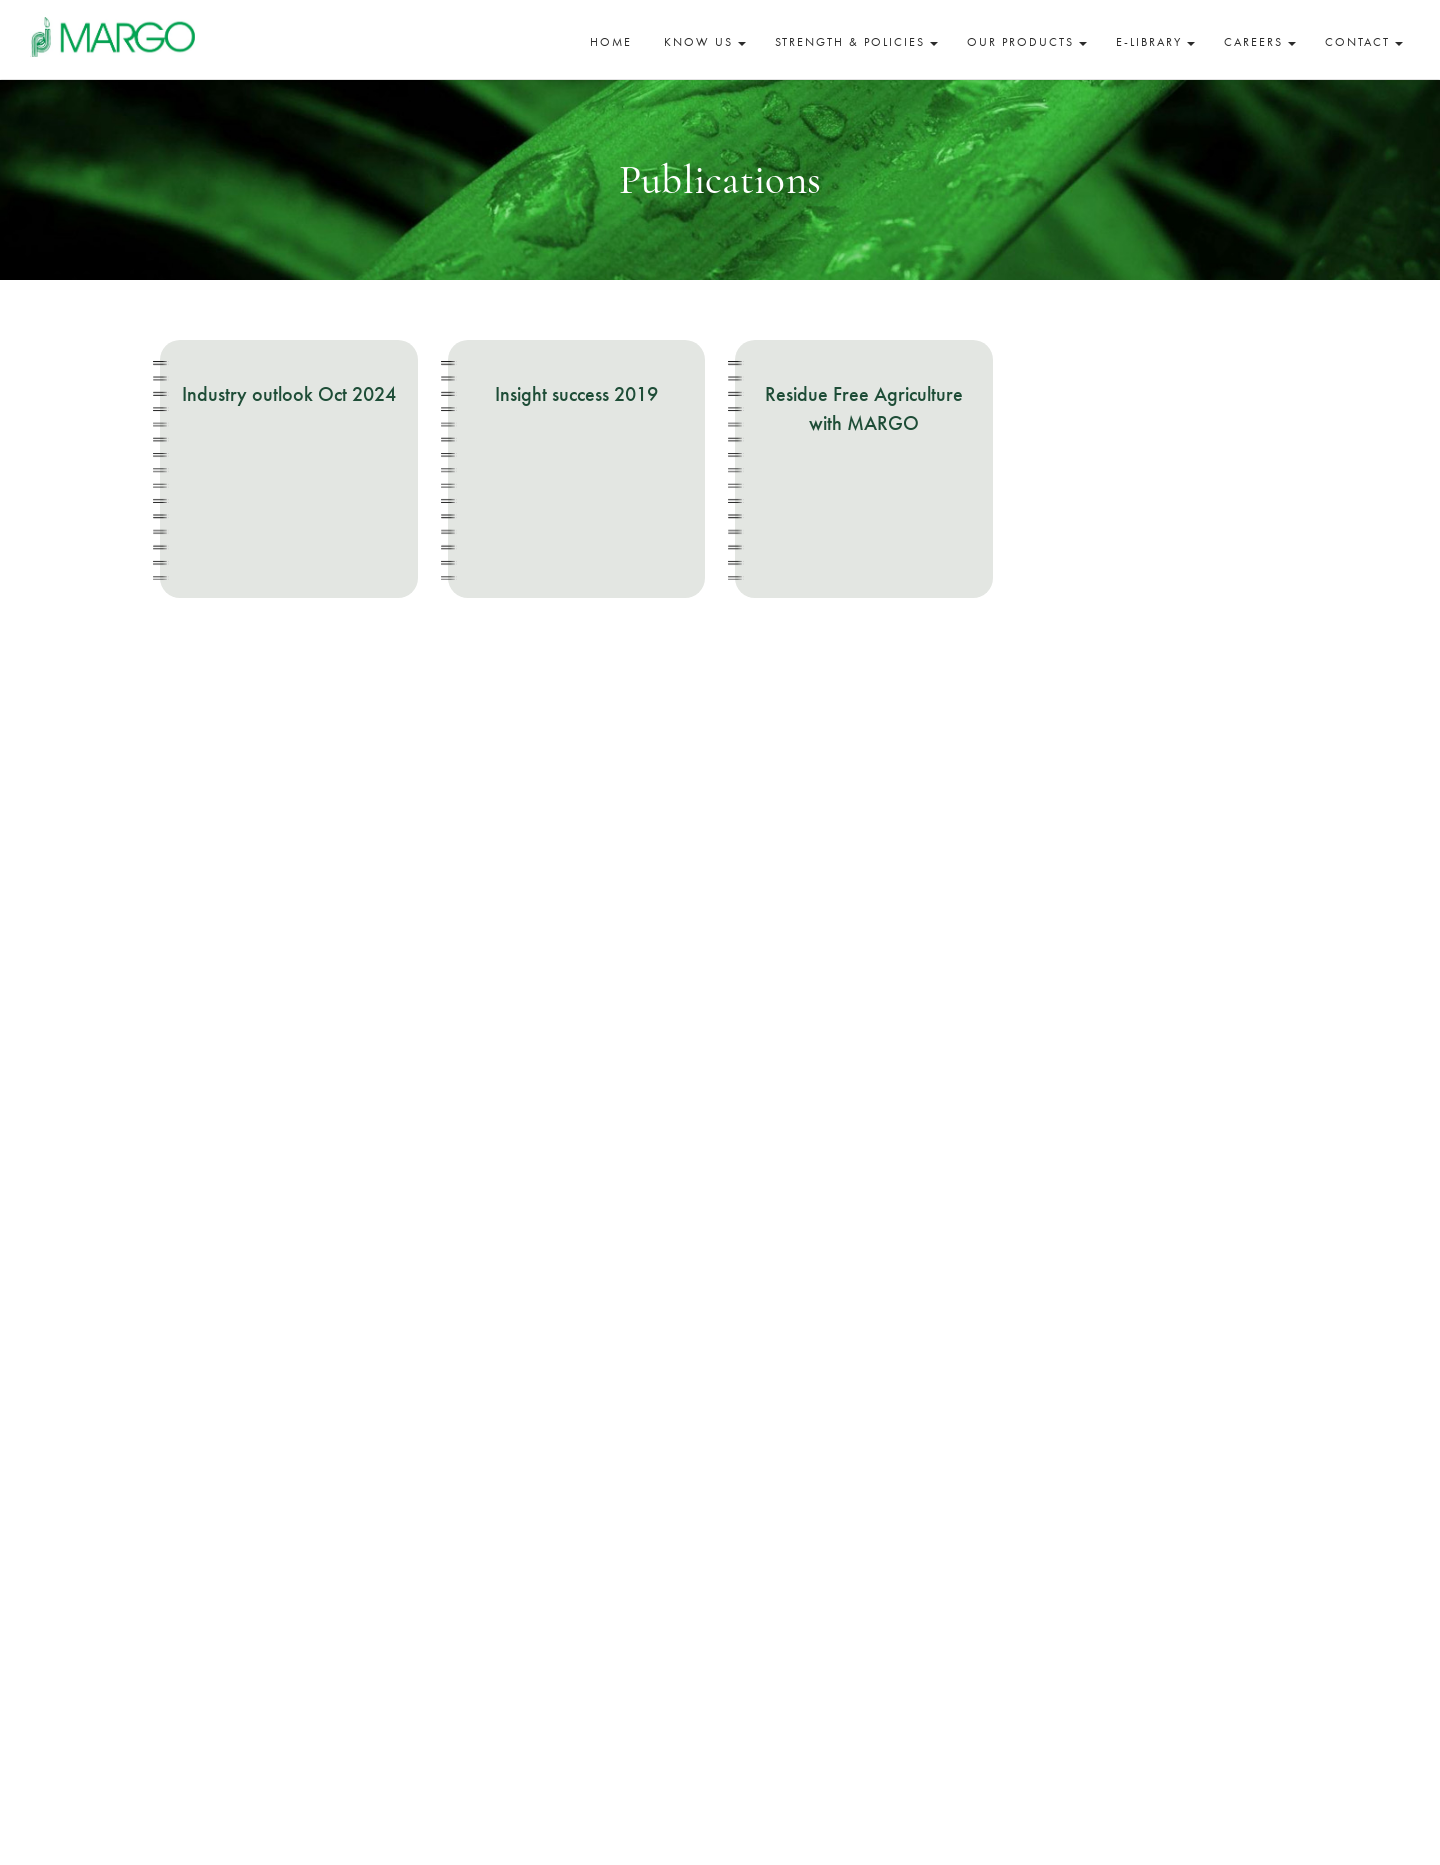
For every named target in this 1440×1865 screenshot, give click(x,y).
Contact (1364, 42)
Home (611, 42)
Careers (1260, 42)
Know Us (705, 42)
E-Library (1155, 42)
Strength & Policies (856, 42)
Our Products (1027, 42)
